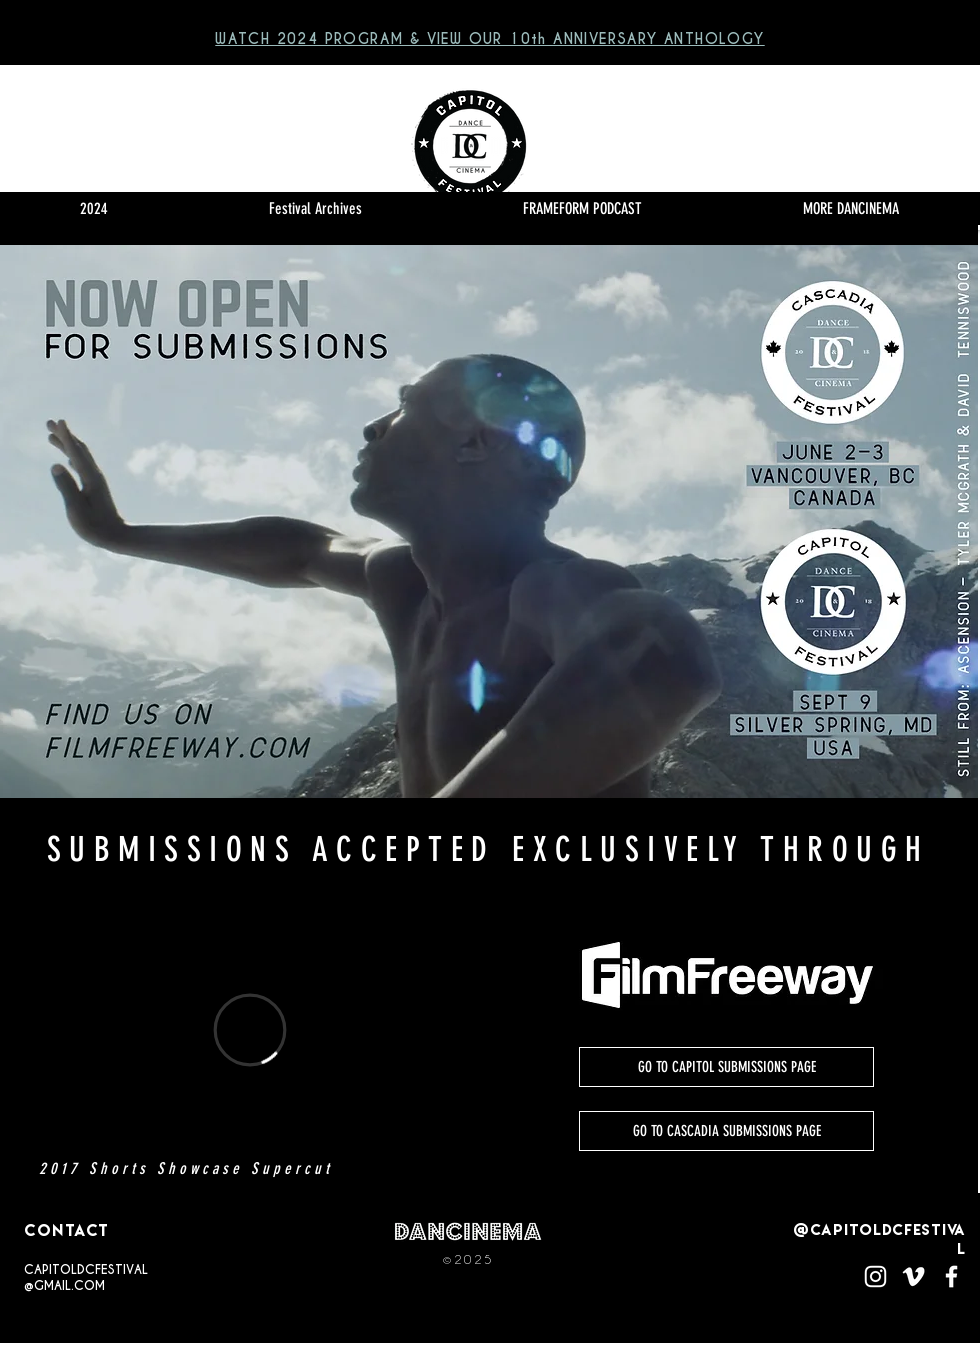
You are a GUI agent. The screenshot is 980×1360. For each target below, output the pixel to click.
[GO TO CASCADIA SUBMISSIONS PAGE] (726, 1131)
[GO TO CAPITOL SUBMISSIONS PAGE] (726, 1067)
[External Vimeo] (250, 1030)
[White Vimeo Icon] (913, 1276)
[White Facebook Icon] (951, 1276)
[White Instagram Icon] (875, 1276)
